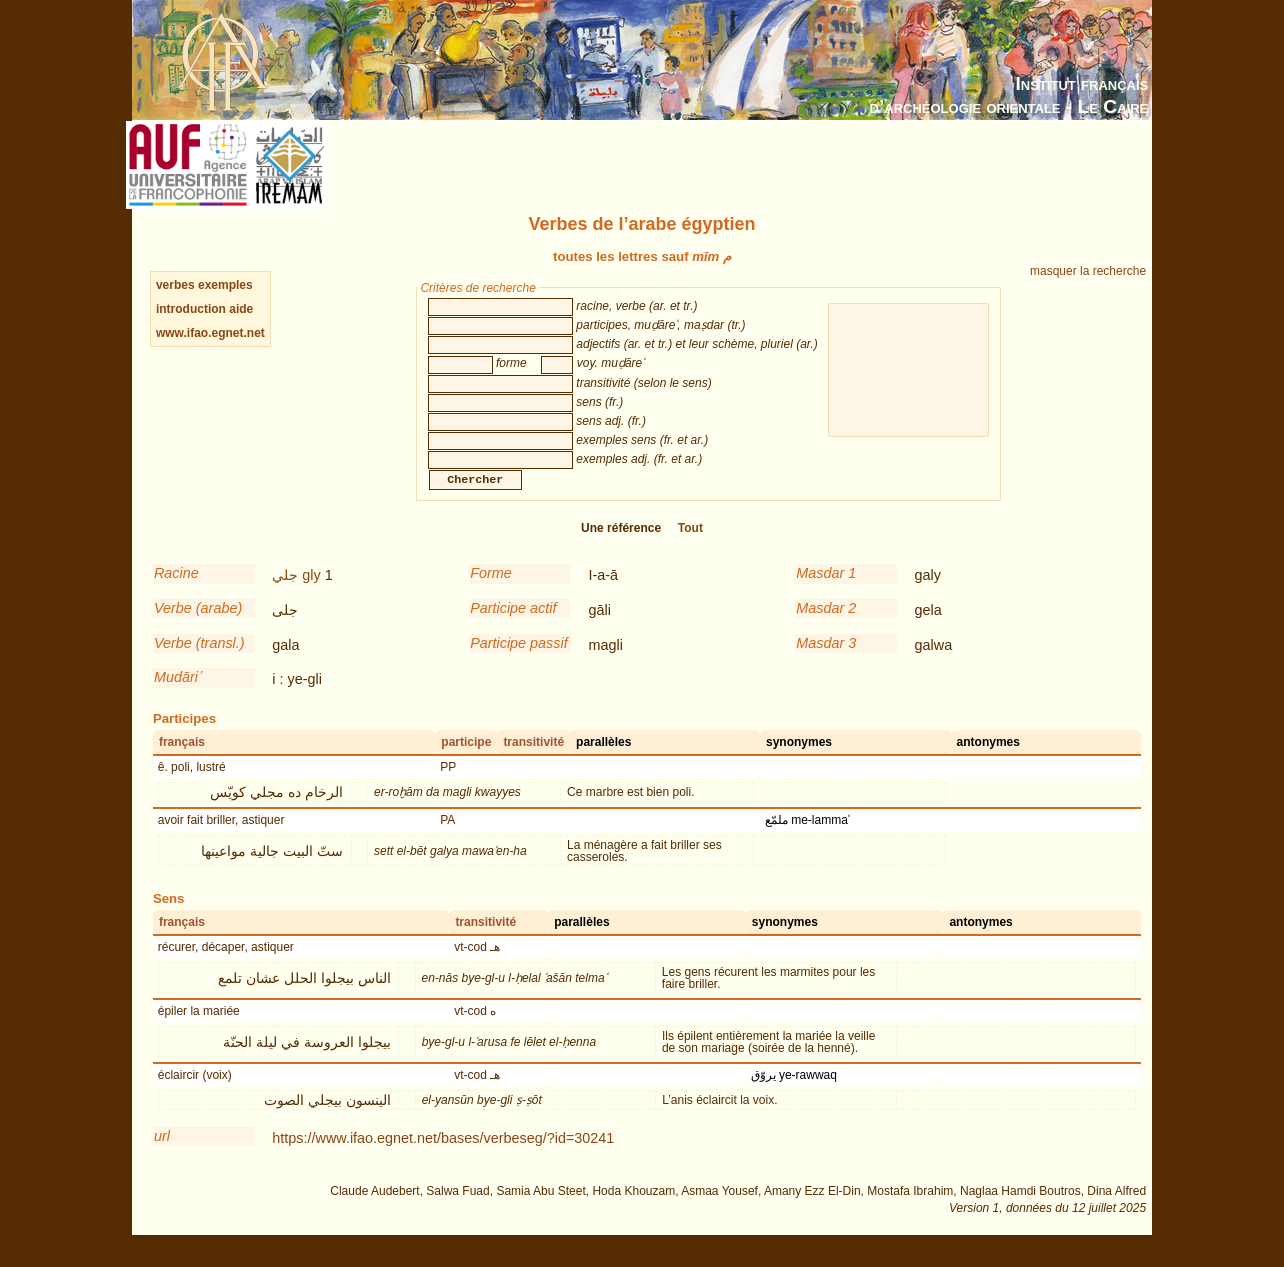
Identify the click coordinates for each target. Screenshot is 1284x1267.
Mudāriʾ (177, 697)
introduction (192, 309)
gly (311, 595)
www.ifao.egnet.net (210, 333)
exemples (225, 285)
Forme (491, 593)
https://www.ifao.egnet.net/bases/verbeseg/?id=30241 (443, 1158)
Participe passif (519, 663)
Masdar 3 (826, 663)
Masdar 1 (826, 593)
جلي (285, 595)
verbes (175, 285)
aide (241, 309)
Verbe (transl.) (199, 663)
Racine (176, 593)
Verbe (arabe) (198, 628)
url (162, 1156)
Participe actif (513, 628)
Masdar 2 (826, 628)
